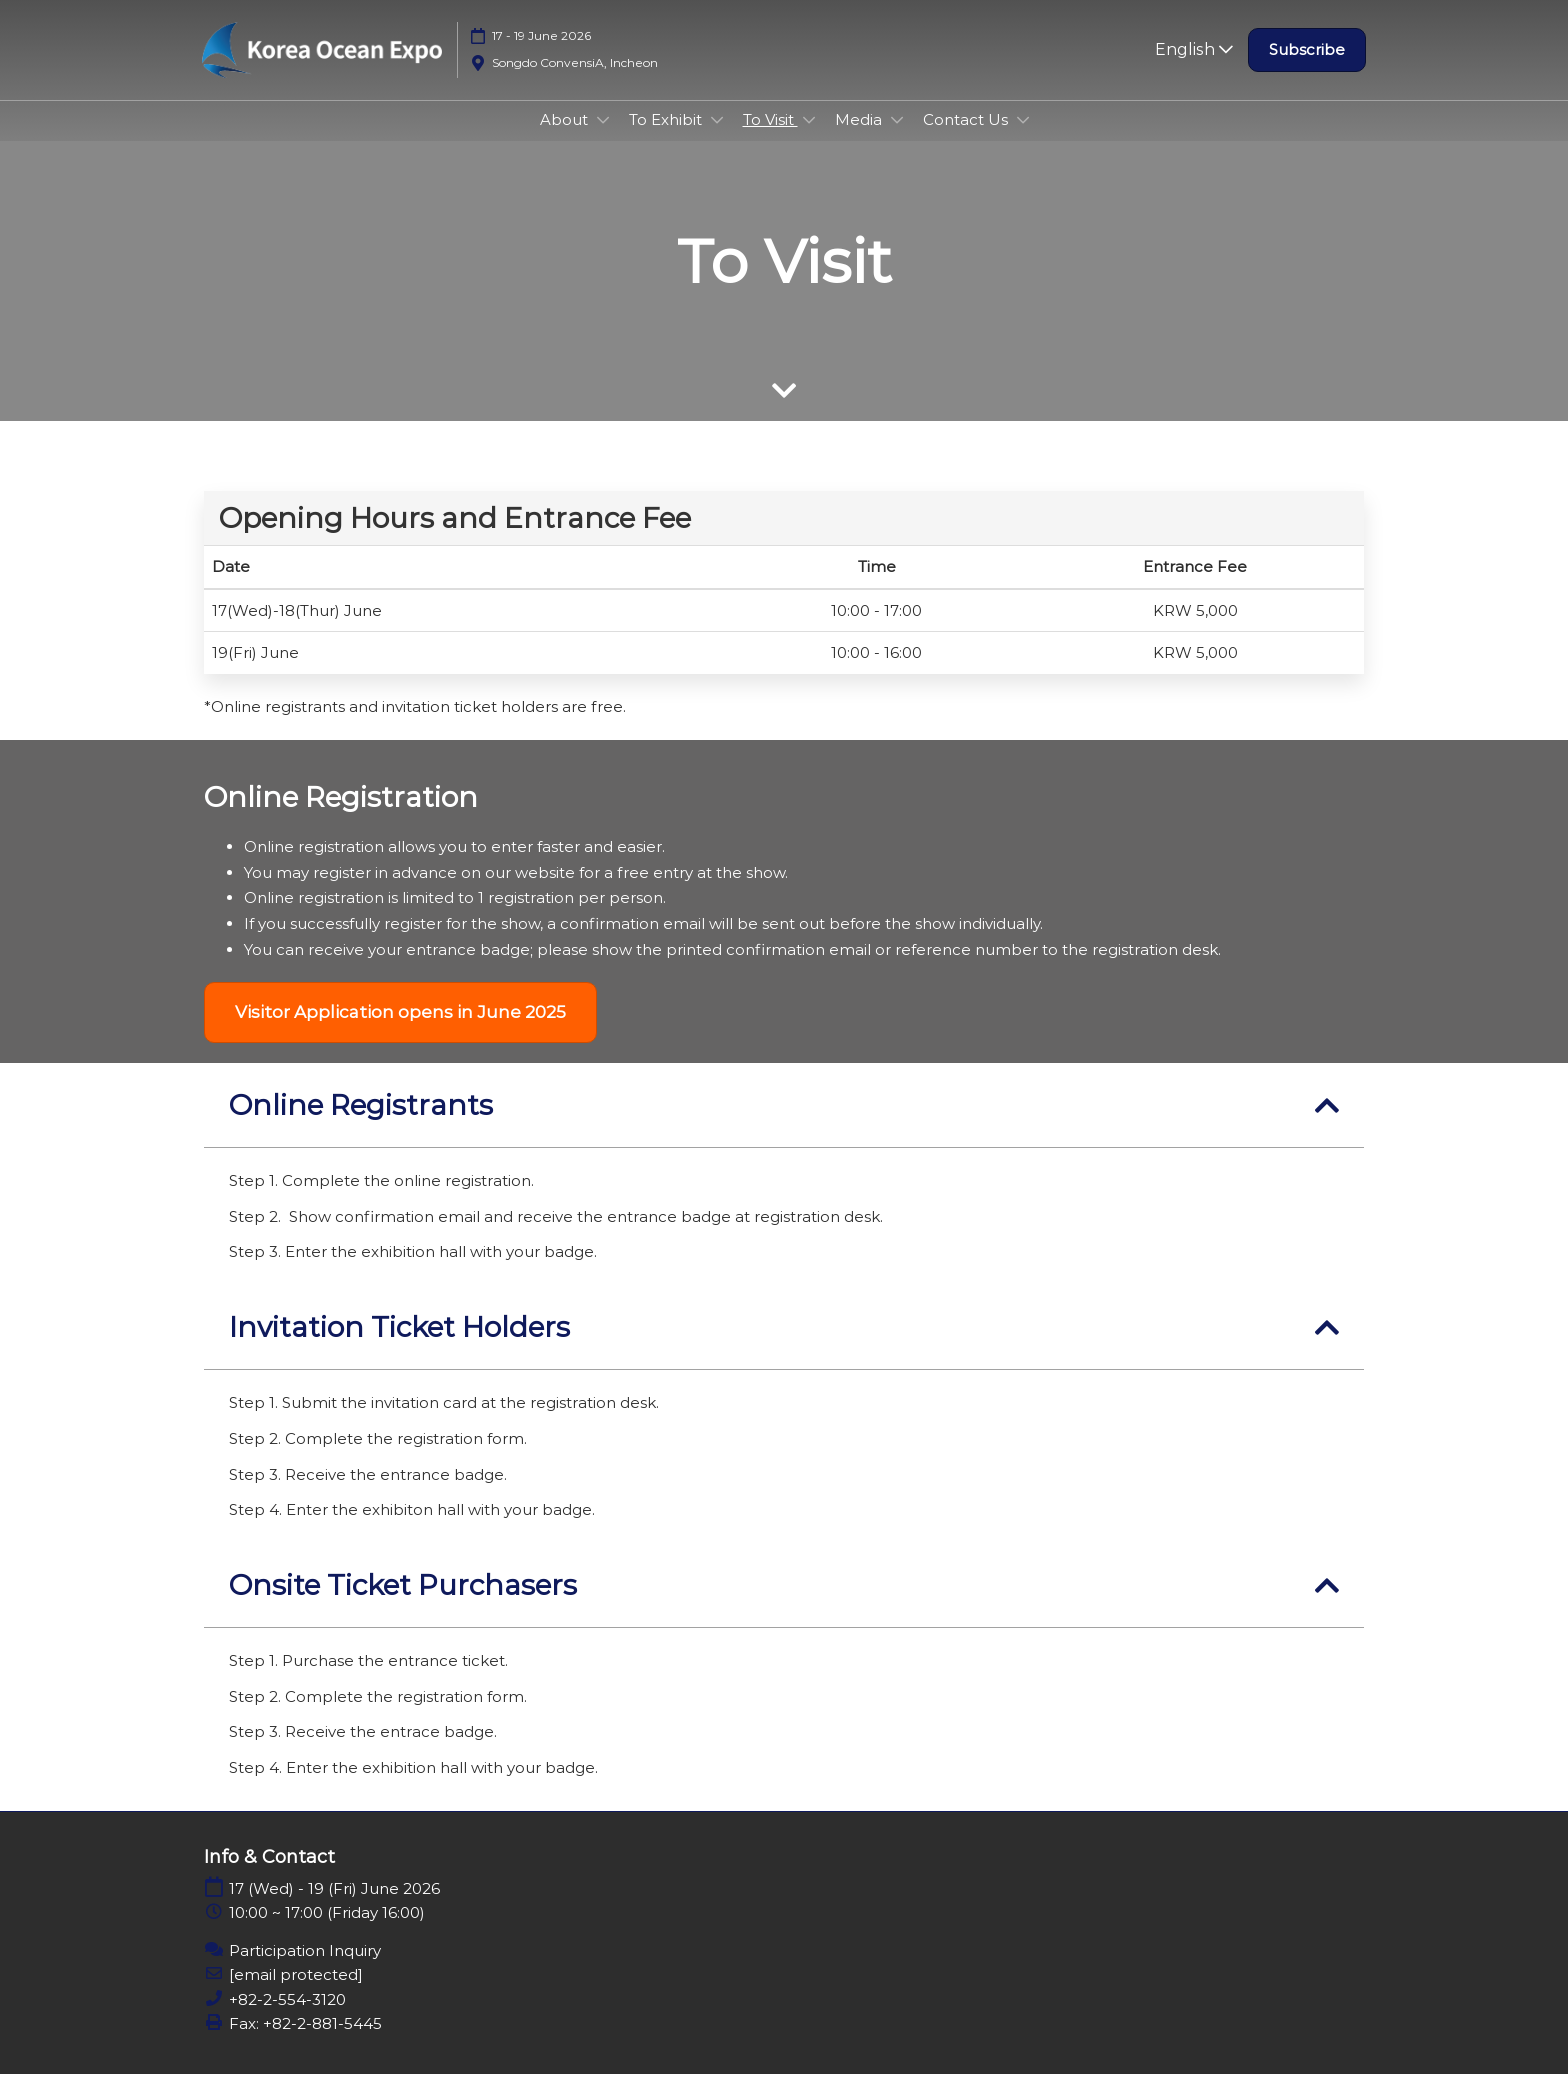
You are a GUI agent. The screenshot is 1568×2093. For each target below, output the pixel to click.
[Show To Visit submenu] (809, 139)
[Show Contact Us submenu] (1023, 139)
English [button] (1194, 68)
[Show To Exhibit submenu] (717, 139)
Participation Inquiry (305, 1969)
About (566, 138)
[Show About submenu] (603, 139)
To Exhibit (667, 138)
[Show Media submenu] (897, 139)
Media (860, 138)
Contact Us (967, 138)
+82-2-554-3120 (287, 2018)
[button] (1307, 69)
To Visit (770, 138)
